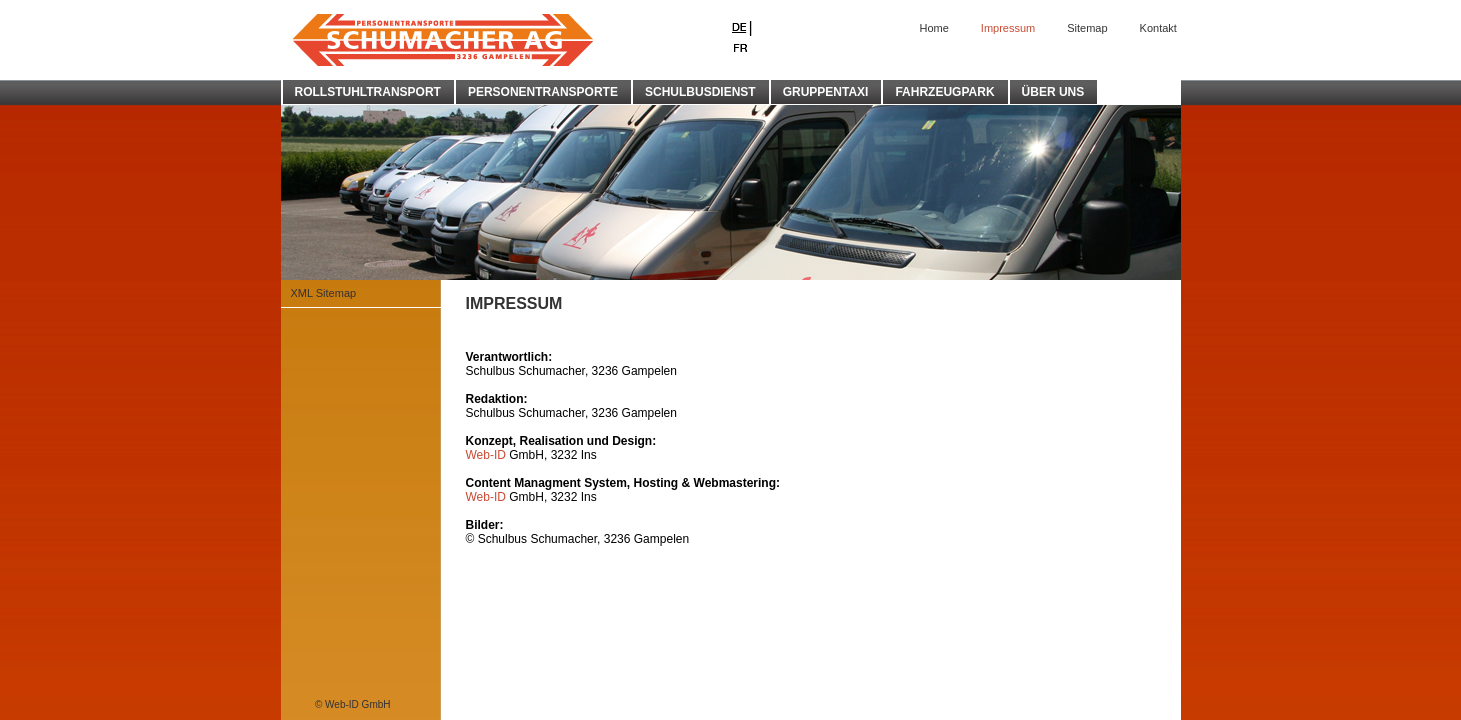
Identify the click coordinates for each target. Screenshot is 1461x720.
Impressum (1008, 28)
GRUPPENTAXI (826, 92)
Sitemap (1087, 28)
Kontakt (1158, 28)
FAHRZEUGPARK (944, 92)
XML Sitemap (324, 293)
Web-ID (486, 455)
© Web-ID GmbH (353, 704)
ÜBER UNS (1053, 92)
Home (934, 28)
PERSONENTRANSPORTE (543, 92)
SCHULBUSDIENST (700, 92)
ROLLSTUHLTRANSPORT (368, 92)
